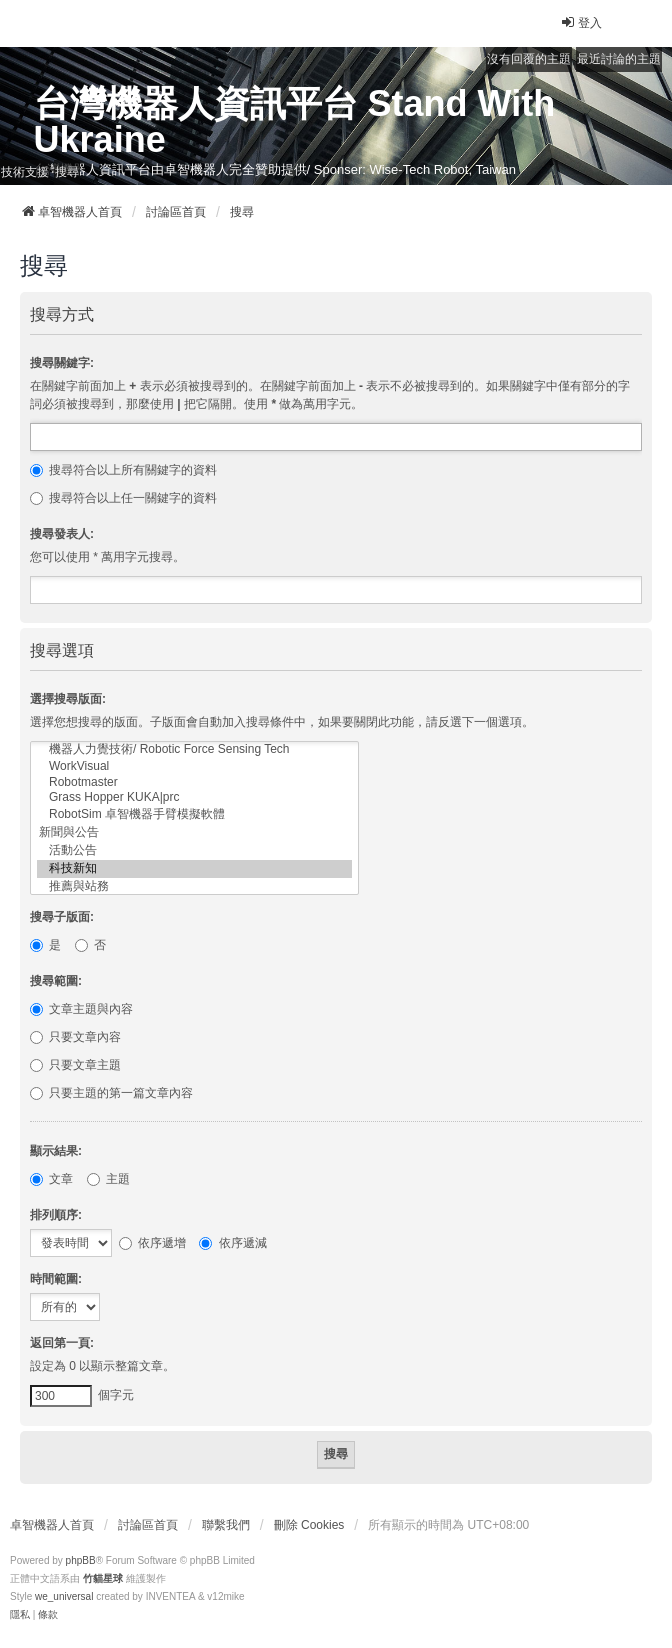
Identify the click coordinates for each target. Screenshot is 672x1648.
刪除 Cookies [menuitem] (309, 1525)
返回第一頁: (62, 1343)
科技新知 (194, 869)
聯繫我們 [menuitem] (226, 1525)
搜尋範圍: (56, 981)
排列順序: (56, 1215)
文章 (51, 1179)
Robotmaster (194, 782)
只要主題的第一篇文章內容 (111, 1093)
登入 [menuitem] (581, 22)
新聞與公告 (194, 833)
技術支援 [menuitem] (25, 172)
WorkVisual (194, 766)
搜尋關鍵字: (62, 363)
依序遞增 (152, 1243)
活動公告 (194, 851)
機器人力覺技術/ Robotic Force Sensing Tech (194, 750)
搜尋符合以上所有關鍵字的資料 (123, 470)
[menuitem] (20, 1615)
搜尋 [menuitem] (67, 172)
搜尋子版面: (62, 917)
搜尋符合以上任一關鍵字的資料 (123, 498)
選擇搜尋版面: (68, 699)
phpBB (81, 1560)
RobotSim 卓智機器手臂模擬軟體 (194, 815)
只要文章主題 (75, 1065)
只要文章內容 (75, 1037)
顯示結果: (56, 1151)
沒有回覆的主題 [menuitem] (529, 59)
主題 (108, 1179)
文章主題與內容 (81, 1009)
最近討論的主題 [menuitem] (619, 59)
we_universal (64, 1596)
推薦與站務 (194, 887)
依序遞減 (232, 1243)
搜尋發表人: (62, 534)
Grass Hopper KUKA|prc (194, 797)
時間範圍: (56, 1279)
